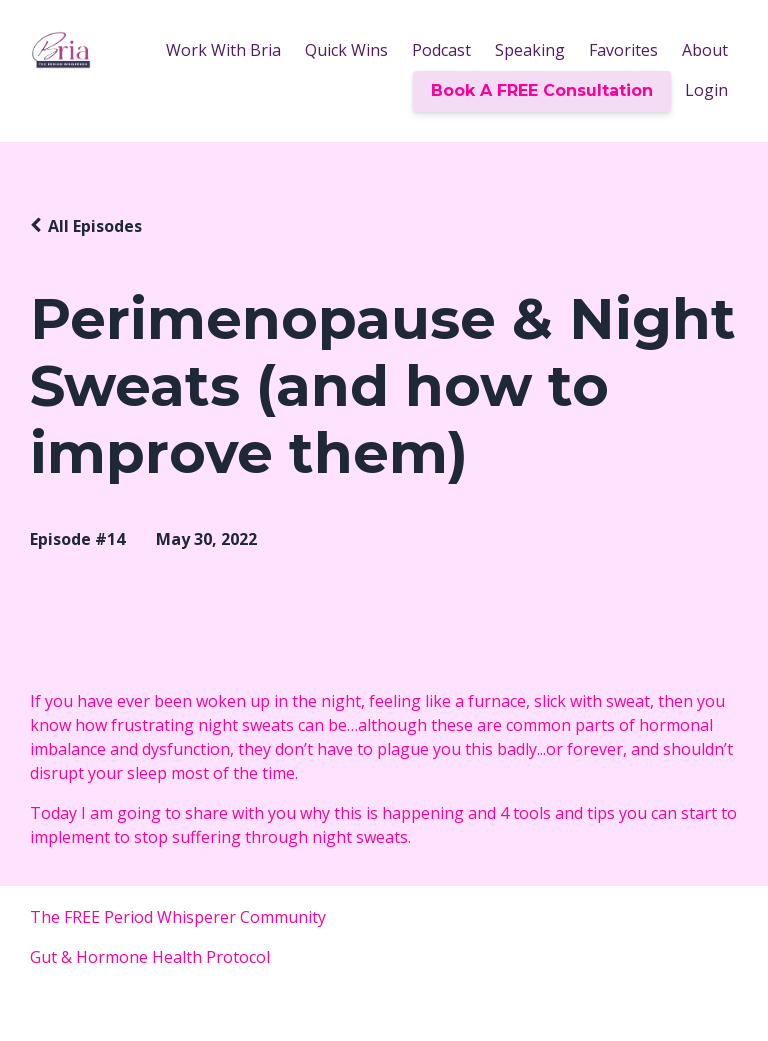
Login (706, 90)
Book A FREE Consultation (542, 90)
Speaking (530, 50)
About (705, 50)
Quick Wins (346, 50)
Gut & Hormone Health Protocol (150, 957)
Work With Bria (223, 50)
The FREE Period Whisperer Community (182, 917)
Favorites (623, 50)
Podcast (441, 50)
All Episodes (95, 226)
